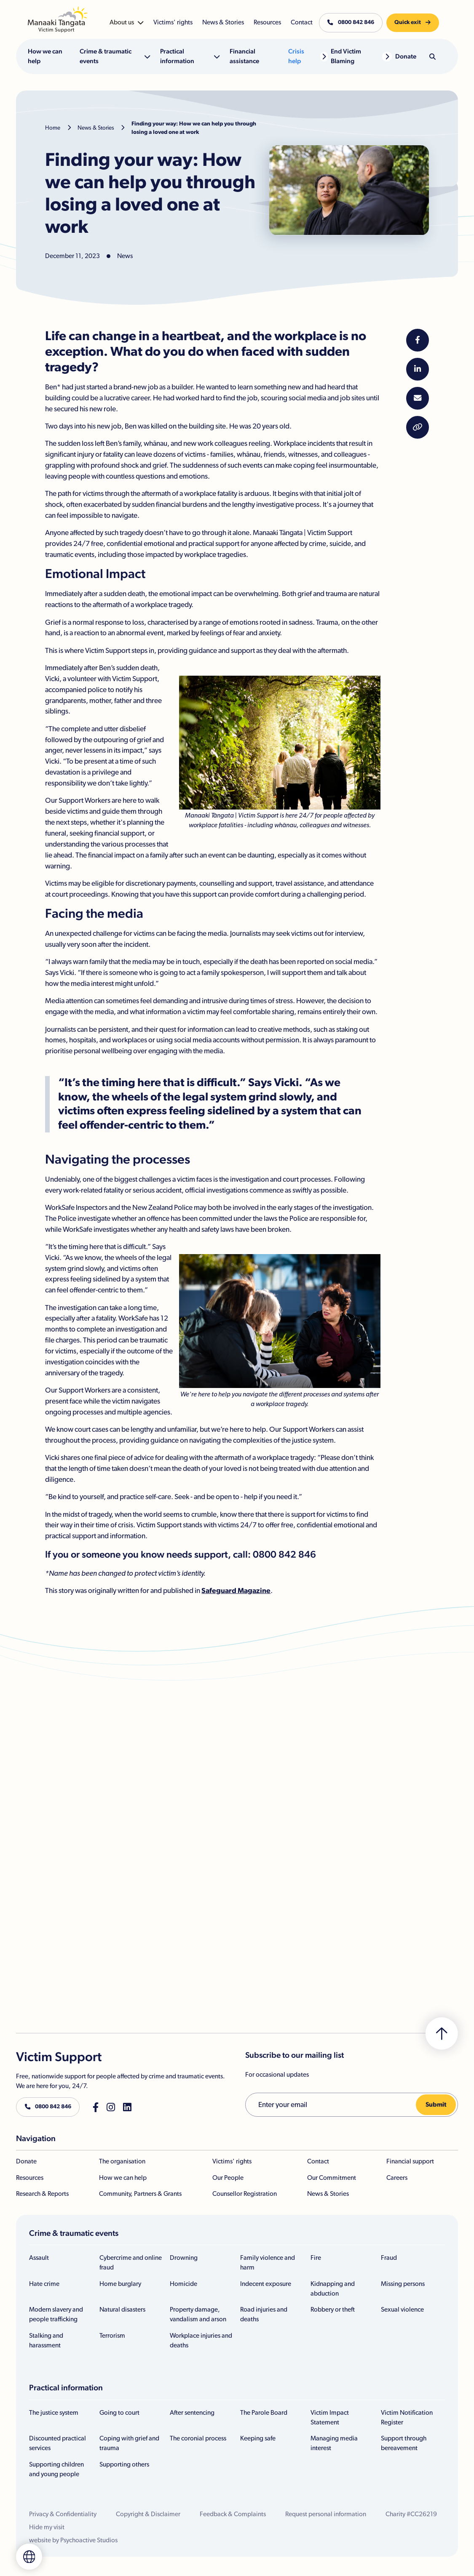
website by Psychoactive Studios (73, 2540)
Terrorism (112, 2336)
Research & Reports (42, 2194)
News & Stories (96, 128)
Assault (39, 2258)
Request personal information (325, 2514)
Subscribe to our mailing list (294, 2055)
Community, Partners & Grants (140, 2194)
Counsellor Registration (244, 2194)
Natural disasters (122, 2310)
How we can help (123, 2178)
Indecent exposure (265, 2284)
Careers (396, 2178)
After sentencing (192, 2413)
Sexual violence (402, 2310)
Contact (318, 2161)
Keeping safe (258, 2438)
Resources (29, 2178)
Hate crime (44, 2284)
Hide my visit (46, 2527)
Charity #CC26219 (411, 2514)
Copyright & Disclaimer (148, 2514)
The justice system (53, 2413)
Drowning (184, 2258)
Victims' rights (232, 2161)
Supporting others (124, 2464)
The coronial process (198, 2438)
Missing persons (403, 2284)
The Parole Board (263, 2413)
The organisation (122, 2161)
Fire (316, 2258)
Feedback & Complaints (233, 2514)
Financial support (410, 2161)
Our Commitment (331, 2178)
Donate (26, 2161)
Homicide (183, 2284)
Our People (228, 2178)
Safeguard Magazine (235, 1590)
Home (52, 128)
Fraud (389, 2258)
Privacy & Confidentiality (62, 2514)
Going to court (119, 2413)
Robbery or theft (333, 2310)
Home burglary (120, 2284)
